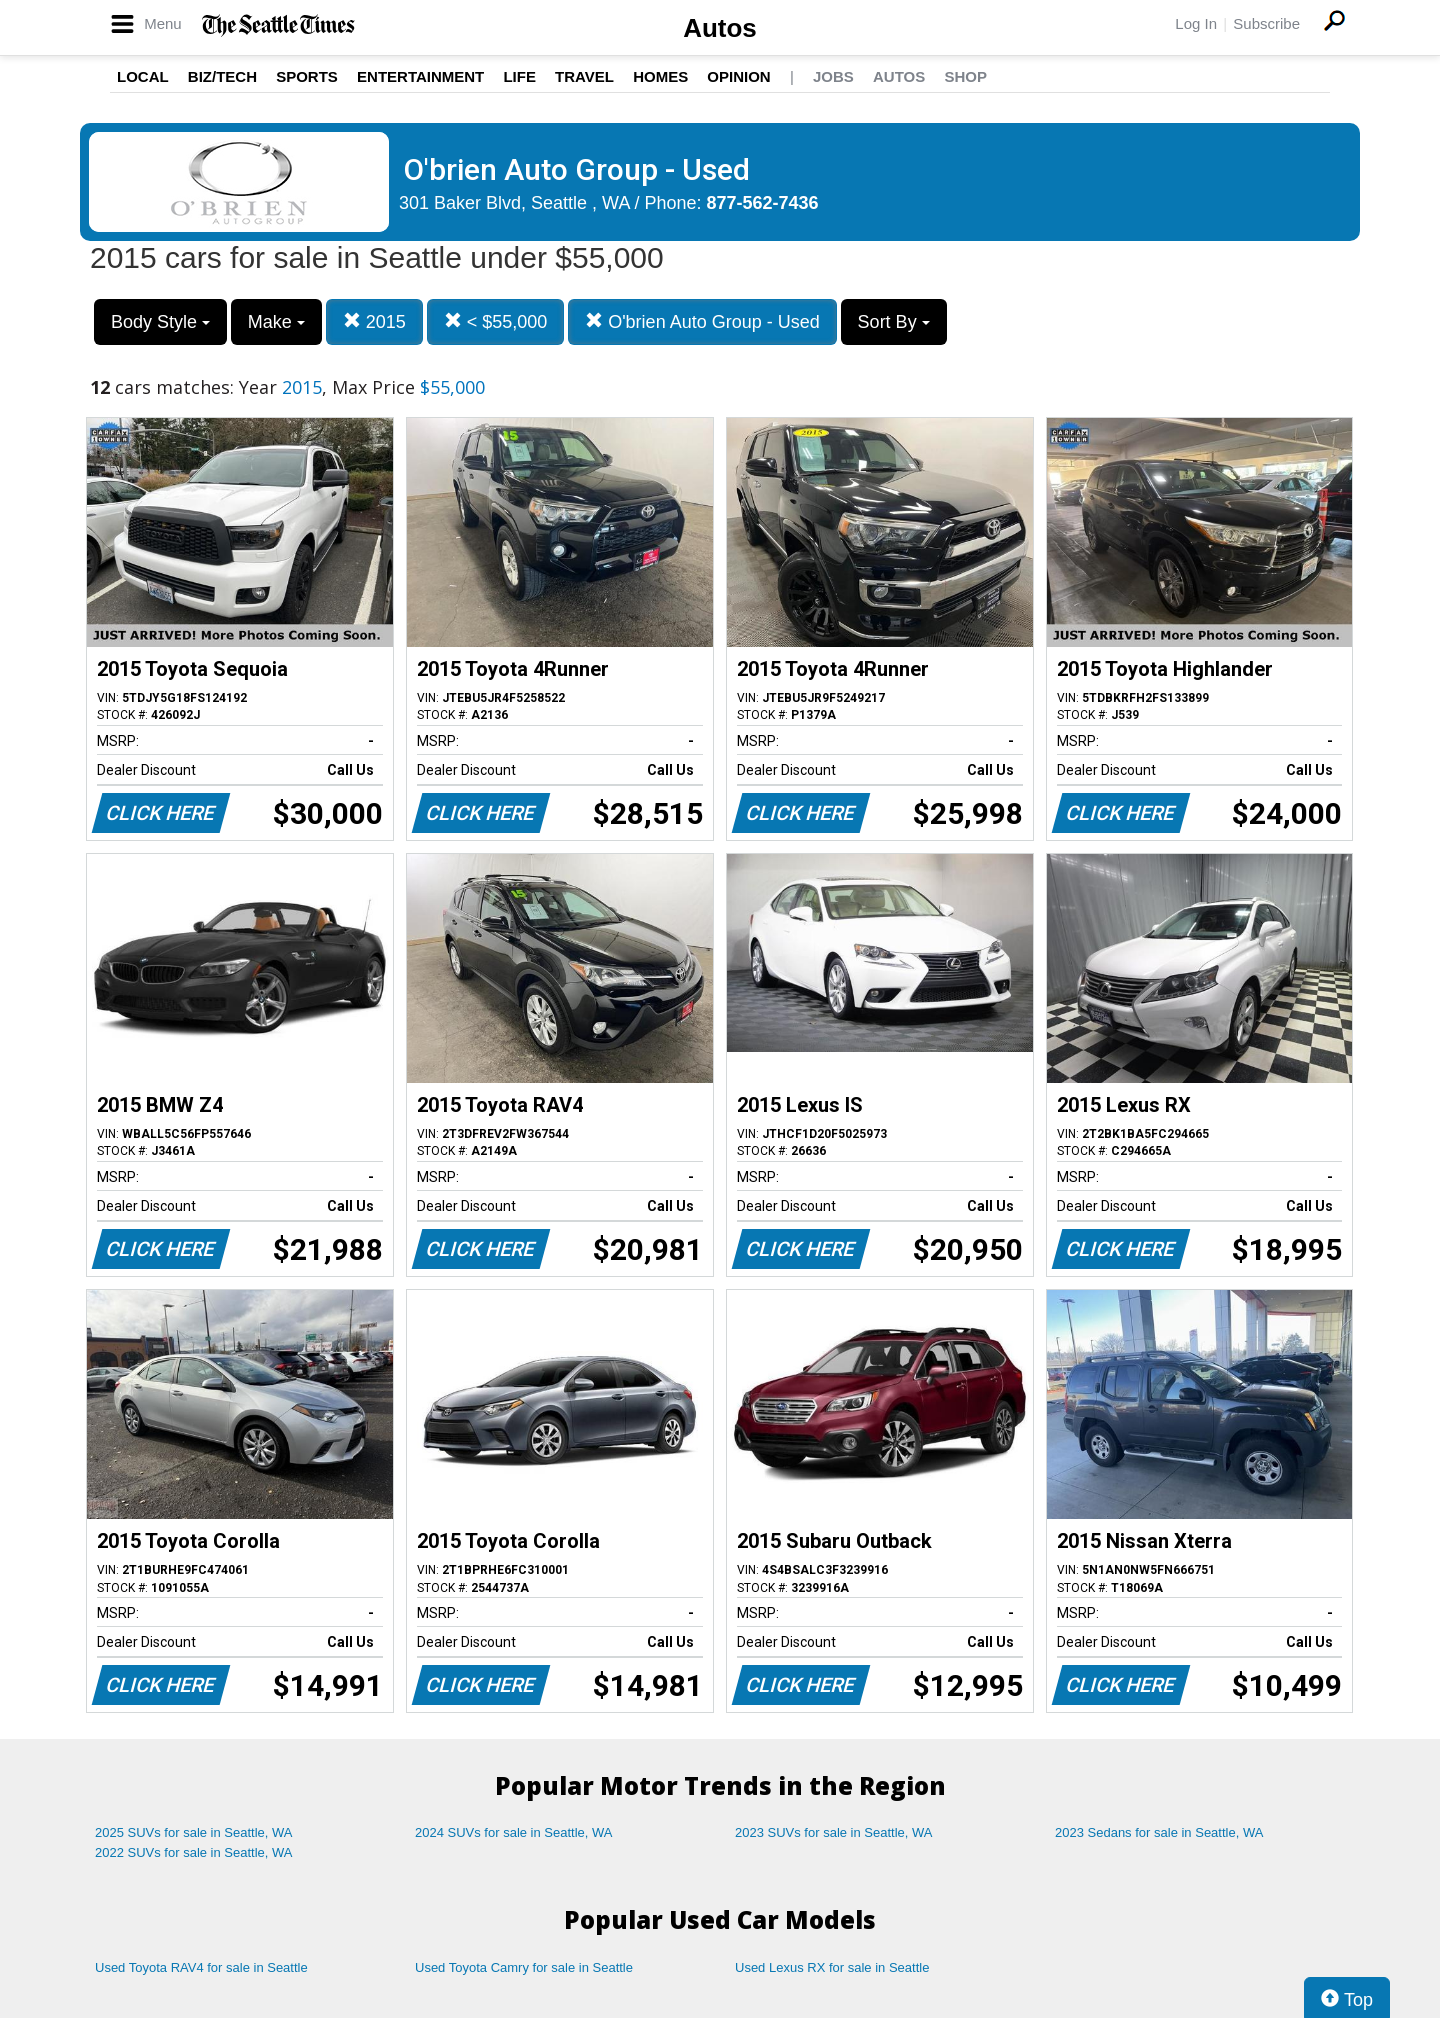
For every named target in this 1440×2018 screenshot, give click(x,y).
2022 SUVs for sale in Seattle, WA (194, 1852)
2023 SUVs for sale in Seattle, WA (834, 1832)
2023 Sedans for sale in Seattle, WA (1159, 1832)
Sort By (894, 322)
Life (519, 76)
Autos (720, 28)
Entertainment (420, 76)
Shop (965, 76)
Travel (584, 76)
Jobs (833, 76)
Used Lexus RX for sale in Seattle (832, 1967)
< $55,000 (496, 321)
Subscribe (1266, 23)
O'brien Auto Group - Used (702, 321)
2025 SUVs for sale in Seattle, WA (194, 1832)
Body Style (160, 322)
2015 (374, 321)
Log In (1196, 23)
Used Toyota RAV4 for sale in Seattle (201, 1967)
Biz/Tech (222, 76)
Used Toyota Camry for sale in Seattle (524, 1967)
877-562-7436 (763, 203)
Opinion (738, 76)
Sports (307, 76)
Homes (660, 76)
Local (143, 76)
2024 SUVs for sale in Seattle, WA (514, 1832)
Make (276, 322)
